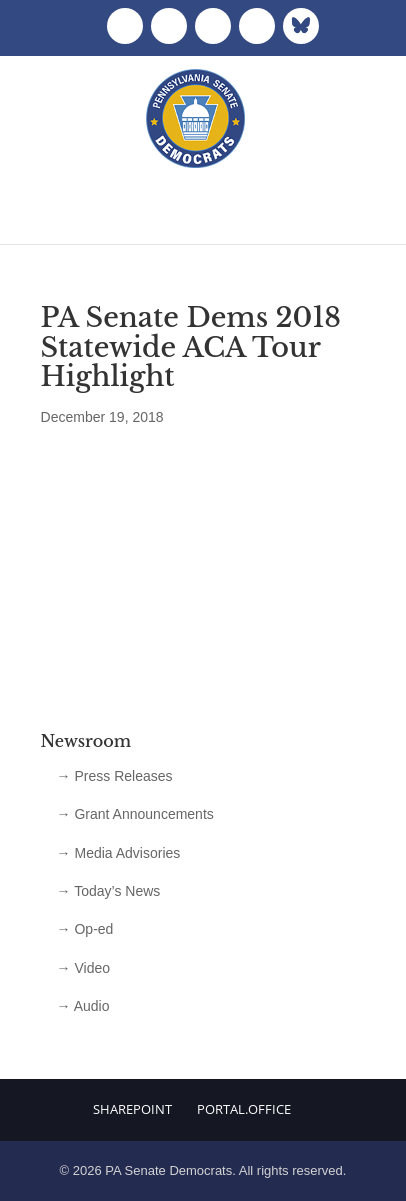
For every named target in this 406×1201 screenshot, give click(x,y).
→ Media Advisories (119, 853)
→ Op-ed (85, 929)
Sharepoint (132, 1109)
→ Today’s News (109, 891)
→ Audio (83, 1006)
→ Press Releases (115, 776)
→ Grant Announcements (135, 814)
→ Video (83, 968)
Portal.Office (244, 1109)
